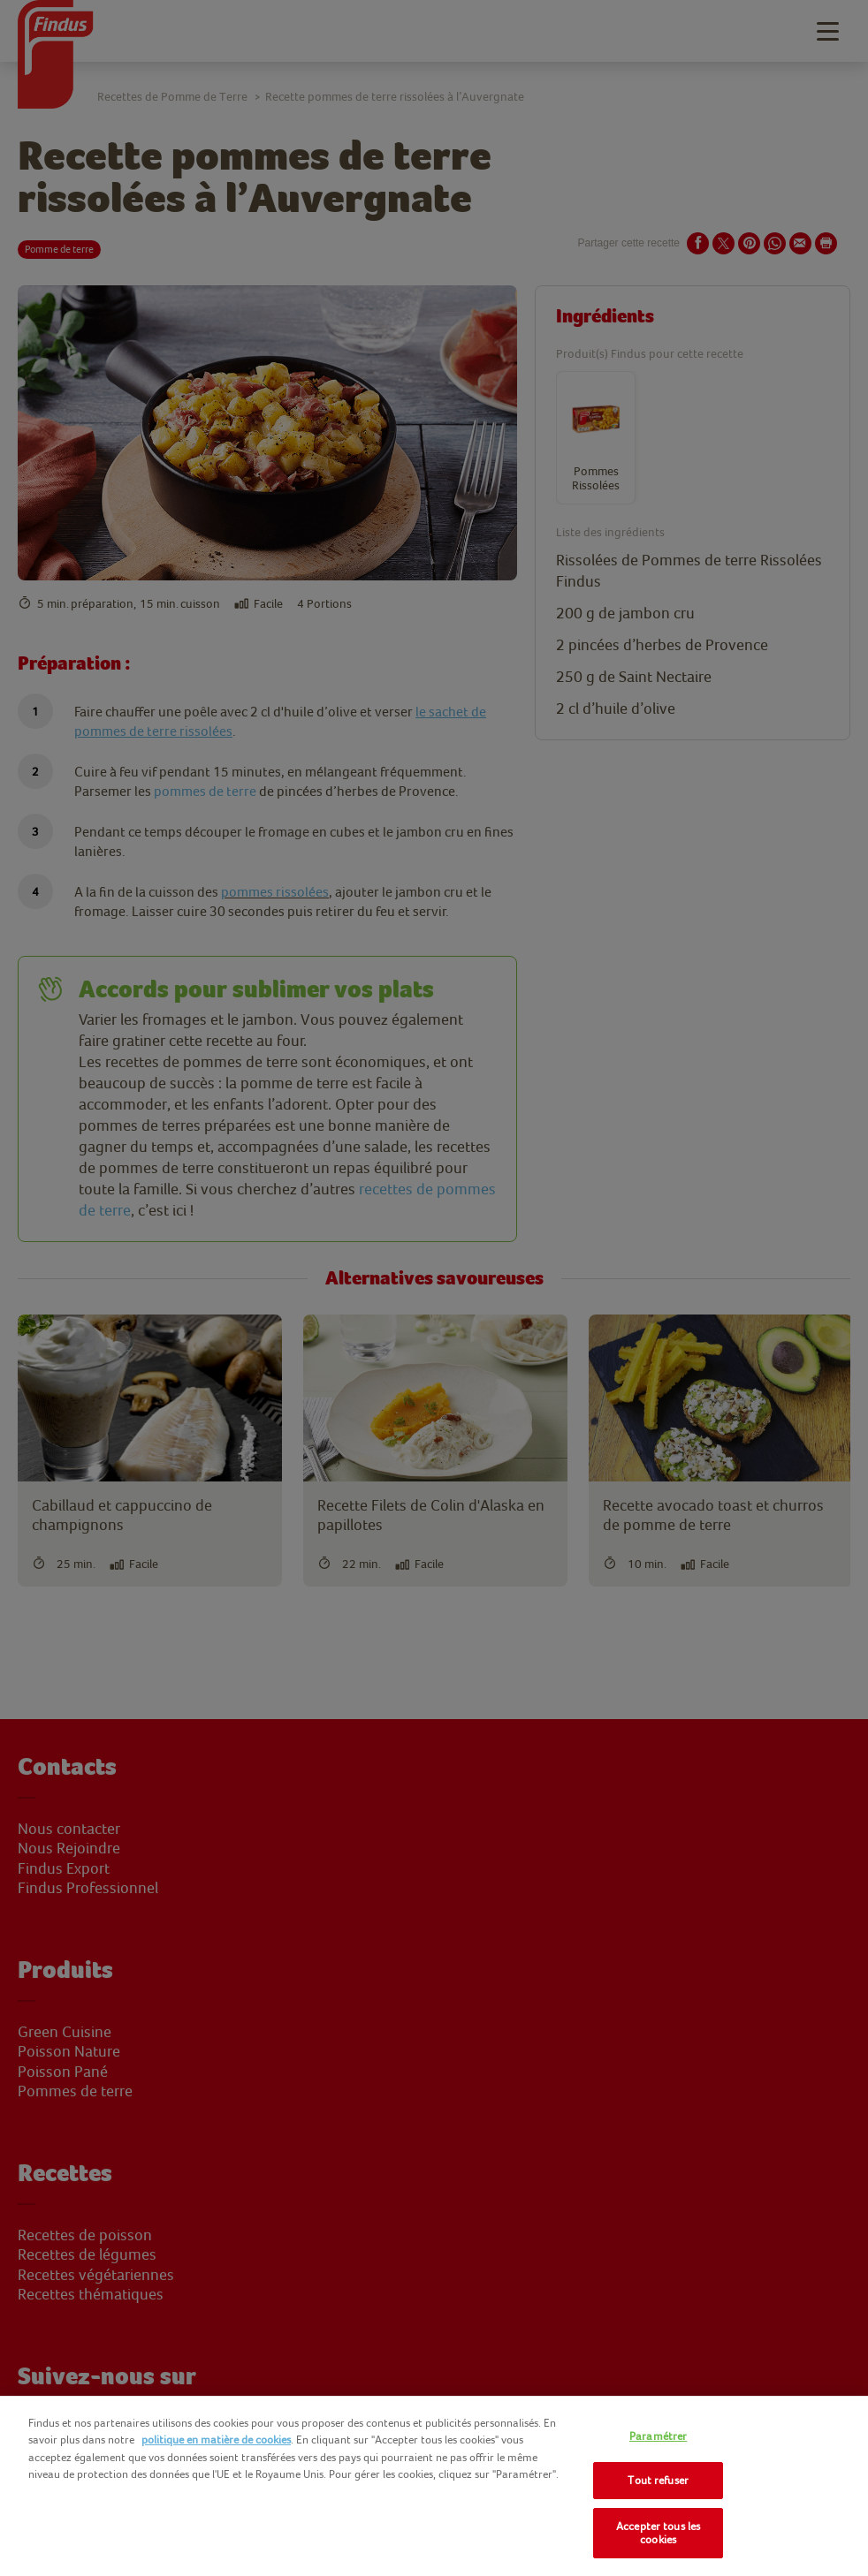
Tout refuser (658, 2480)
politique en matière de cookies (216, 2439)
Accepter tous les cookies (658, 2533)
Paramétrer (658, 2436)
